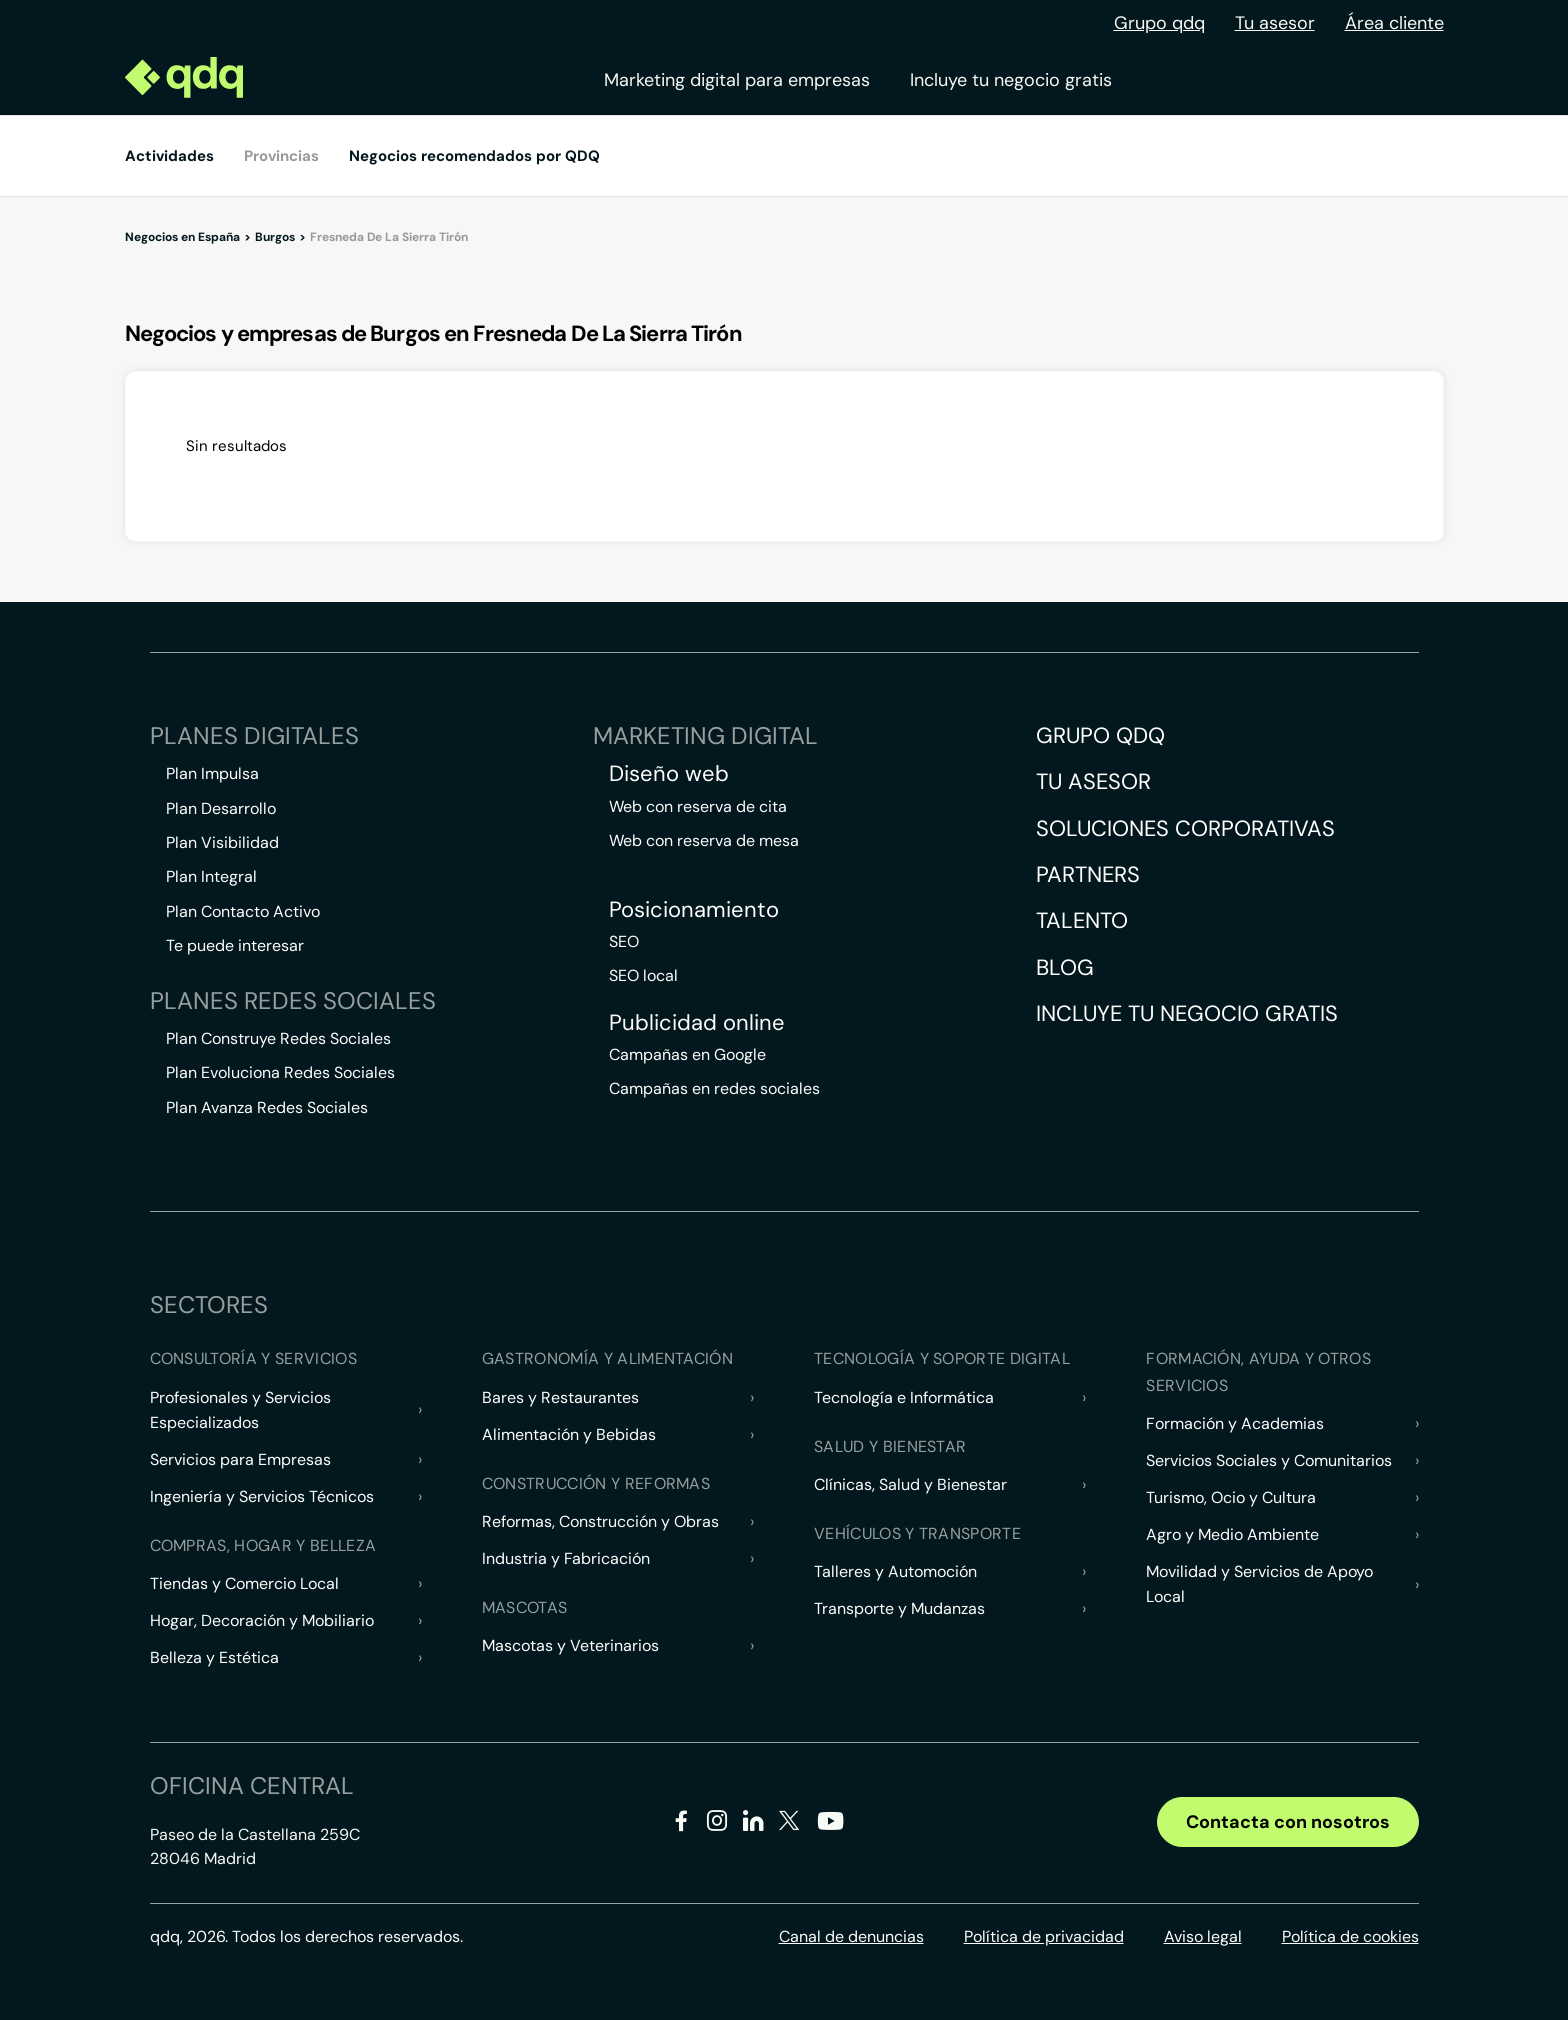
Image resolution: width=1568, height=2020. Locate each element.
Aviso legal (1203, 1936)
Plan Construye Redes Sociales (278, 1038)
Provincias (281, 156)
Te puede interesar (235, 945)
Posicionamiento (694, 910)
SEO (624, 941)
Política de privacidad (1044, 1936)
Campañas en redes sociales (714, 1088)
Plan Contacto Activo (243, 911)
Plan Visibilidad (222, 842)
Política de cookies (1350, 1936)
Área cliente (1394, 23)
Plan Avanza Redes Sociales (267, 1107)
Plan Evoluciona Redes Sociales (280, 1072)
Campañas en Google (687, 1054)
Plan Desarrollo (221, 808)
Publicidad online (697, 1023)
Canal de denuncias (851, 1936)
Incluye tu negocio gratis (1011, 80)
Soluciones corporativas (1185, 828)
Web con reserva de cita (698, 806)
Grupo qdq (1159, 23)
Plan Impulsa (212, 773)
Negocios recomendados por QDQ (474, 156)
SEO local (643, 975)
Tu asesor (1275, 23)
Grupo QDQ (1100, 735)
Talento (1082, 920)
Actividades (169, 156)
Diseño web (669, 774)
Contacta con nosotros (1288, 1822)
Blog (1065, 967)
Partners (1088, 874)
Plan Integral (211, 876)
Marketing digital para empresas (737, 80)
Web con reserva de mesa (704, 840)
